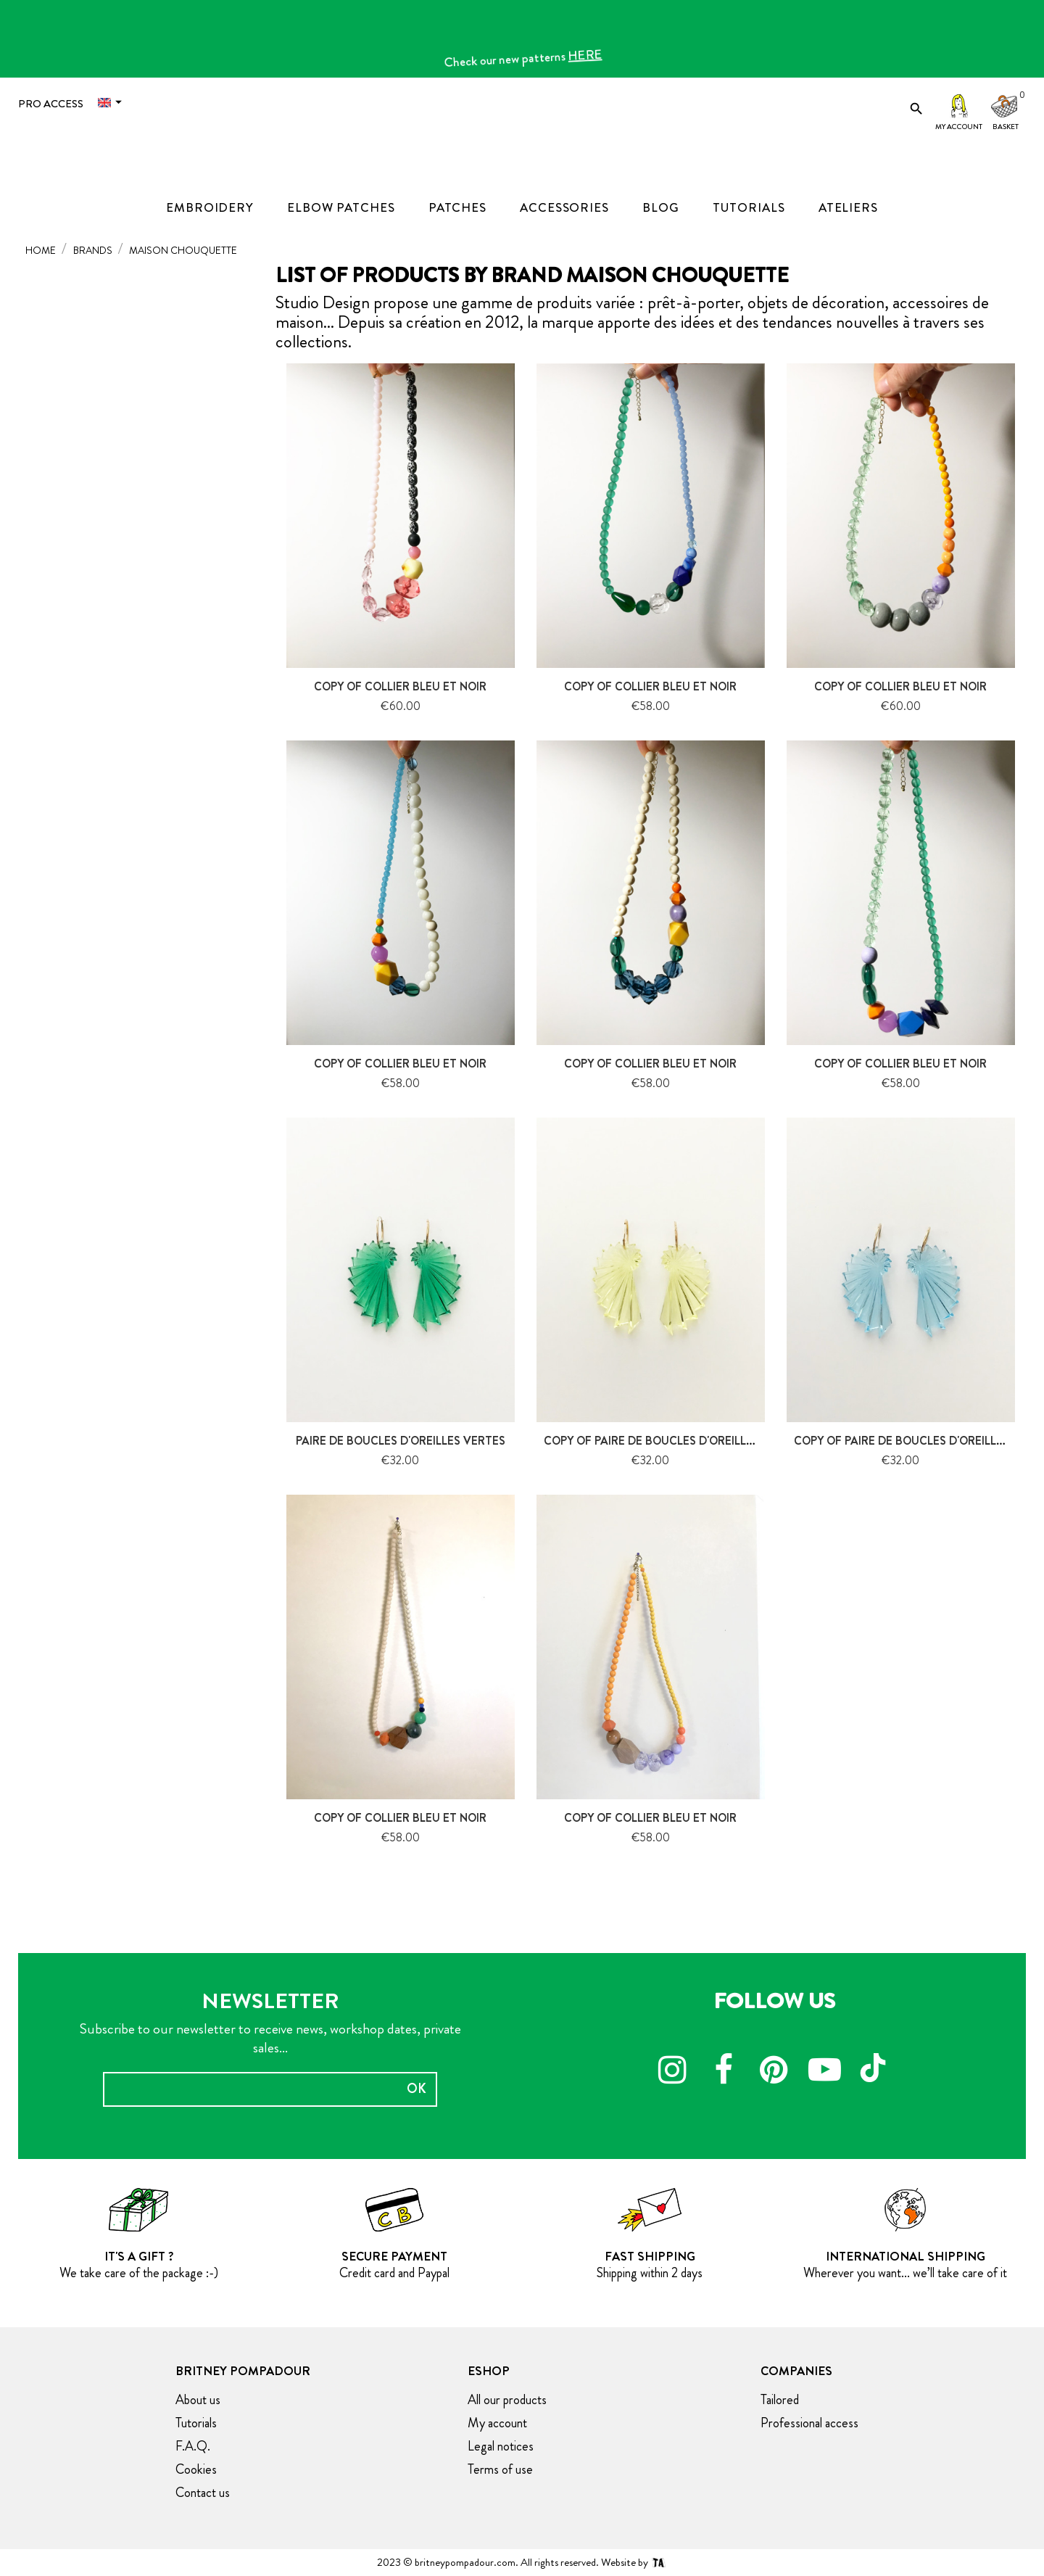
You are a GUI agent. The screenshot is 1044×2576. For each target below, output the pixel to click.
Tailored (780, 2399)
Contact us (202, 2492)
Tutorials (196, 2423)
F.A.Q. (192, 2446)
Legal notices (501, 2446)
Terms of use (500, 2469)
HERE (591, 60)
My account (958, 126)
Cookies (196, 2469)
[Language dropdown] (113, 102)
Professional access (809, 2423)
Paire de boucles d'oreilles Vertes (400, 1440)
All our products (507, 2399)
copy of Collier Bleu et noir (400, 686)
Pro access (50, 104)
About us (197, 2399)
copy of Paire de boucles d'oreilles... (656, 1440)
